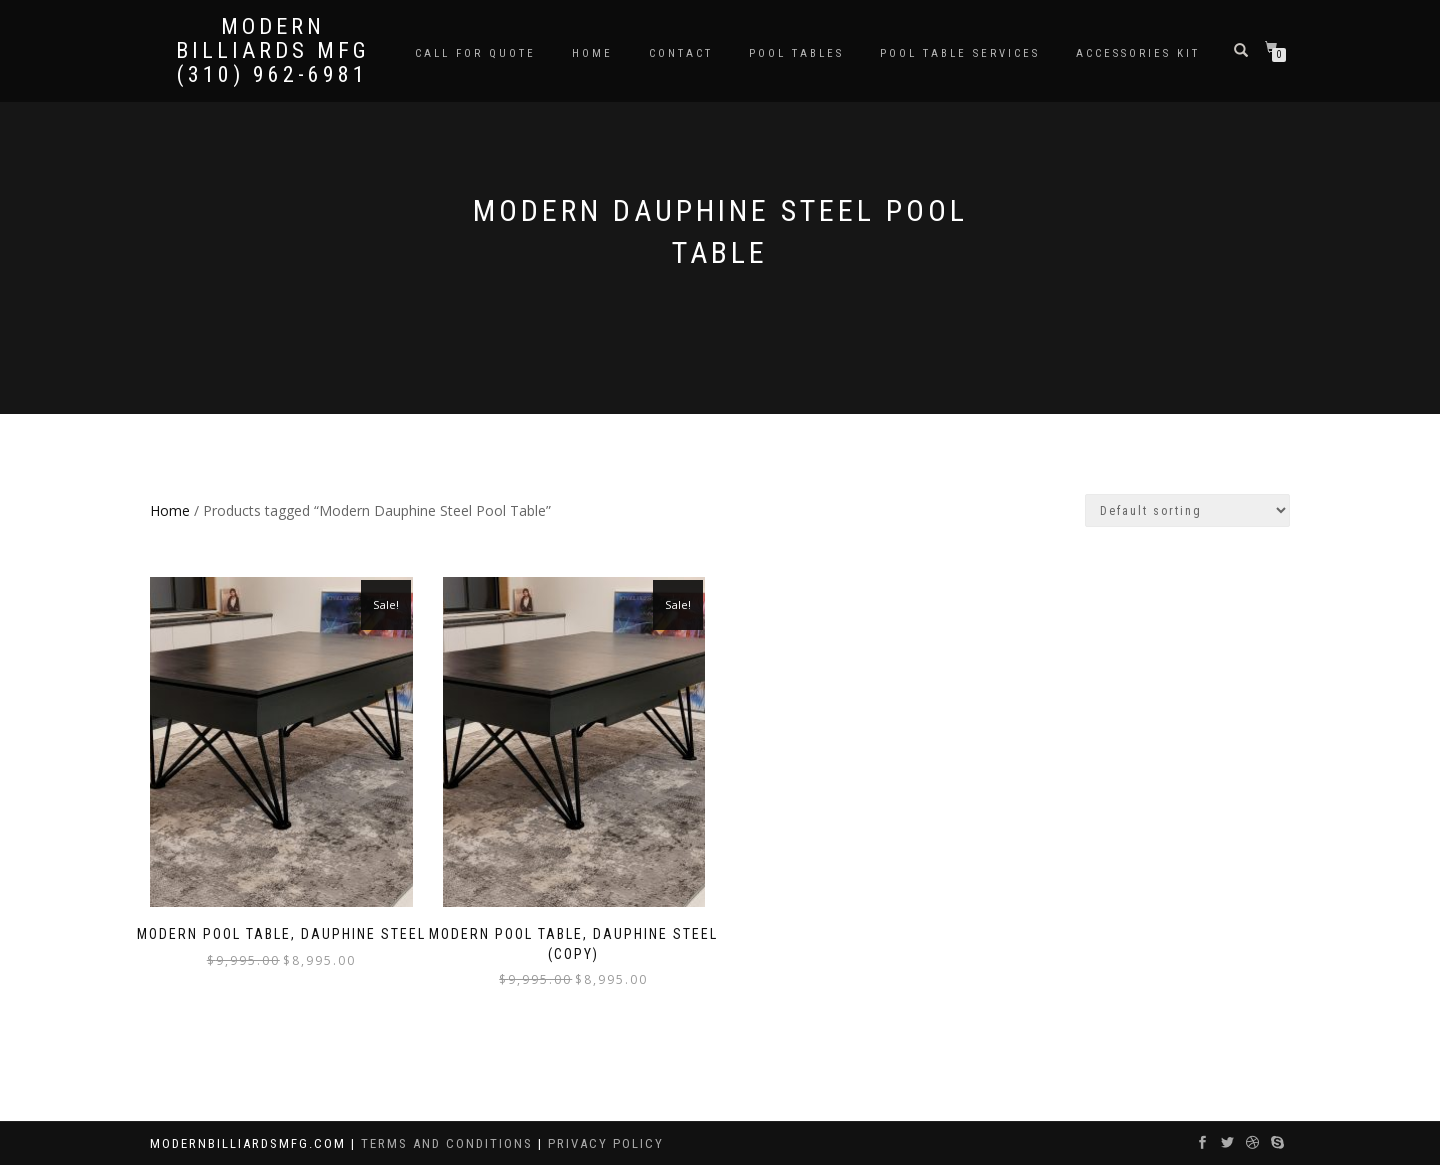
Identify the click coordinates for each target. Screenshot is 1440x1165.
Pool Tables (796, 53)
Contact (681, 53)
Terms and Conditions (449, 1143)
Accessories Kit (1138, 53)
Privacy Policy (606, 1143)
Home (592, 53)
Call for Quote (475, 53)
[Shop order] (1187, 510)
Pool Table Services (960, 53)
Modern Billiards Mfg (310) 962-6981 (273, 51)
